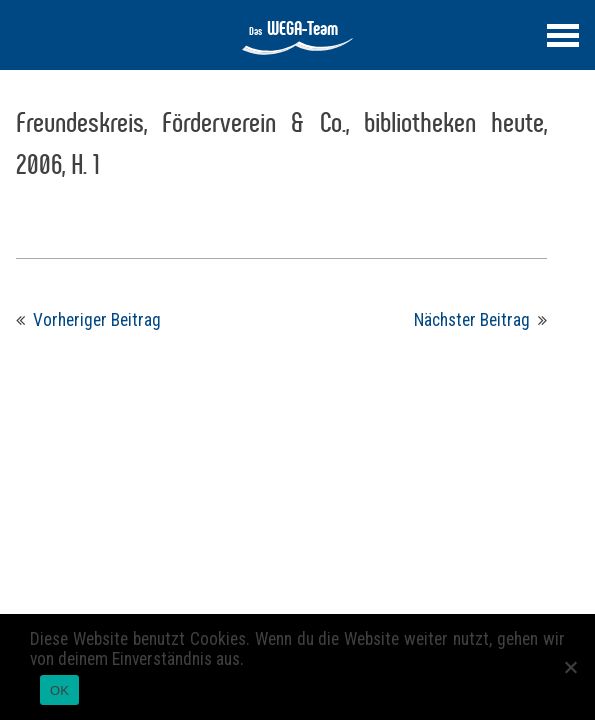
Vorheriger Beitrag (97, 320)
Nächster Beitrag (472, 320)
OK (59, 690)
